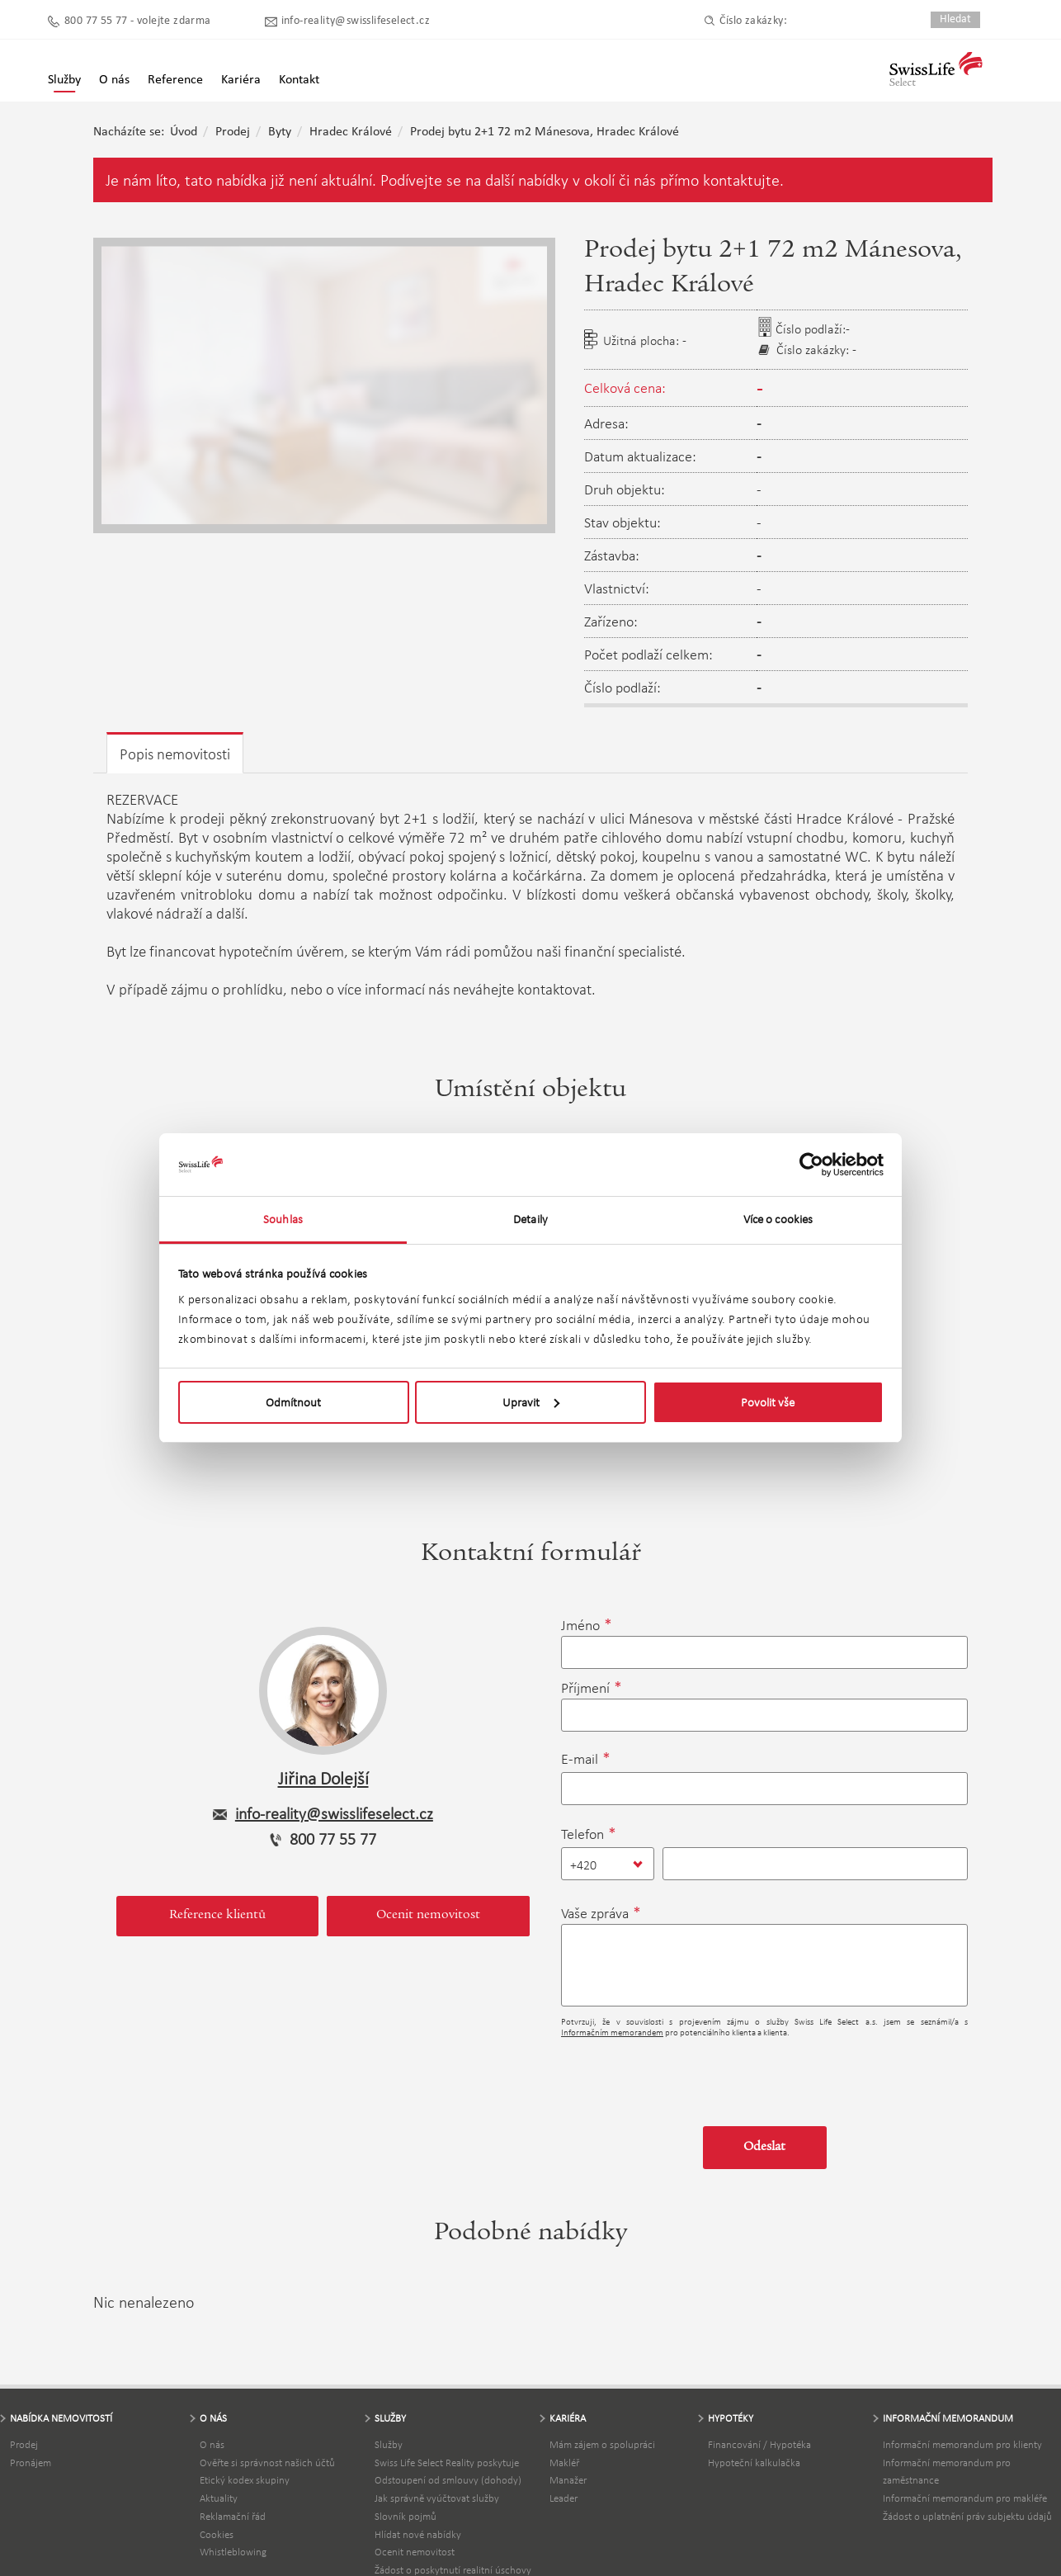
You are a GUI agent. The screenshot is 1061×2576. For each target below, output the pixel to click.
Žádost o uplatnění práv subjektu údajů (967, 2516)
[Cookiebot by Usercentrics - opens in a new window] (811, 1164)
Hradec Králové (350, 132)
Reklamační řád (233, 2516)
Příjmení (585, 1688)
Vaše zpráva (595, 1913)
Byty (279, 132)
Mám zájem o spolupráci (602, 2444)
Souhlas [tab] (283, 1219)
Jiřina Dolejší (323, 1778)
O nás (212, 2444)
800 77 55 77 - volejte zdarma (137, 21)
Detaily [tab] (530, 1219)
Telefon (582, 1834)
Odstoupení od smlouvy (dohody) (448, 2480)
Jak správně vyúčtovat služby (437, 2498)
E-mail (579, 1759)
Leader (563, 2498)
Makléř (564, 2462)
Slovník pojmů (405, 2516)
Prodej (232, 132)
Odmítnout (293, 1402)
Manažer (568, 2480)
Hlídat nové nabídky (418, 2534)
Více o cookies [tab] (778, 1219)
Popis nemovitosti (175, 753)
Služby (64, 80)
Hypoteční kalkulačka (754, 2462)
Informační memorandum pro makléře (965, 2498)
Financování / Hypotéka (759, 2444)
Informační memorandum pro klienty (962, 2444)
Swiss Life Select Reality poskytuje (447, 2462)
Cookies (216, 2534)
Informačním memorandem (612, 2032)
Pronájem (30, 2462)
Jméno (580, 1625)
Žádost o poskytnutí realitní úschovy (453, 2570)
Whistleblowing (233, 2551)
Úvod (183, 132)
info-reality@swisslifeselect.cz (355, 21)
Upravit (530, 1402)
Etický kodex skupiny (245, 2480)
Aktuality (219, 2498)
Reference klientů (217, 1915)
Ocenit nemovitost (428, 1915)
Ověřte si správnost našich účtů (267, 2462)
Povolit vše (768, 1402)
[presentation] (686, 2076)
